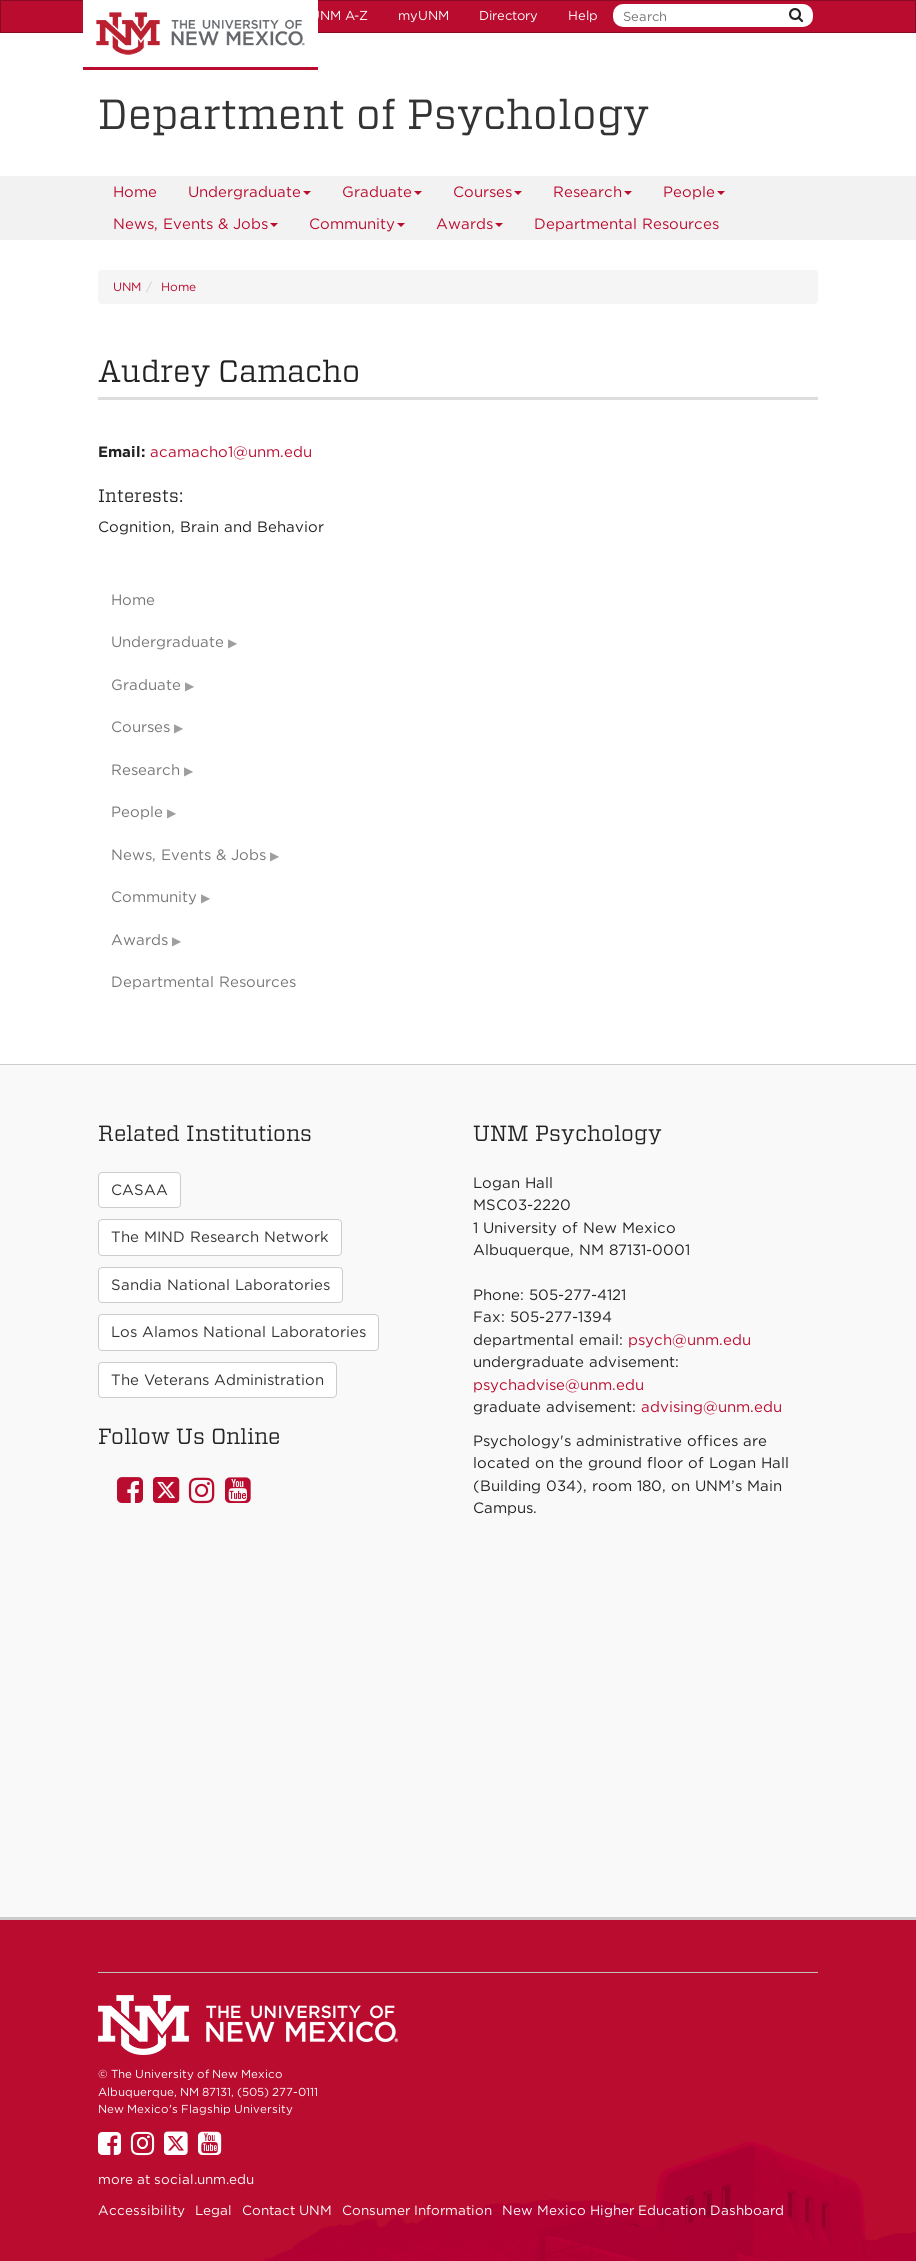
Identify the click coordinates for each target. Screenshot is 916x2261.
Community (357, 227)
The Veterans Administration (217, 1380)
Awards (470, 227)
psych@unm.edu (689, 1340)
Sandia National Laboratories (220, 1285)
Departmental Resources (626, 224)
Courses (488, 195)
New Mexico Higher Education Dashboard (643, 2210)
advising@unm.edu (711, 1407)
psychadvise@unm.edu (558, 1385)
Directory (508, 15)
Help (583, 15)
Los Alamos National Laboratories (238, 1332)
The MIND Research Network (220, 1237)
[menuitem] (135, 192)
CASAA (139, 1190)
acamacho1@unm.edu (231, 452)
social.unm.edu (204, 2179)
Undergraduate (250, 195)
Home (135, 192)
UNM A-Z (339, 15)
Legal (213, 2210)
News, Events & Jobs (196, 227)
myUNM (423, 15)
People (694, 195)
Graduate (382, 195)
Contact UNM (287, 2210)
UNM (127, 286)
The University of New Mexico (200, 35)
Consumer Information (417, 2210)
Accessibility (141, 2210)
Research (593, 195)
